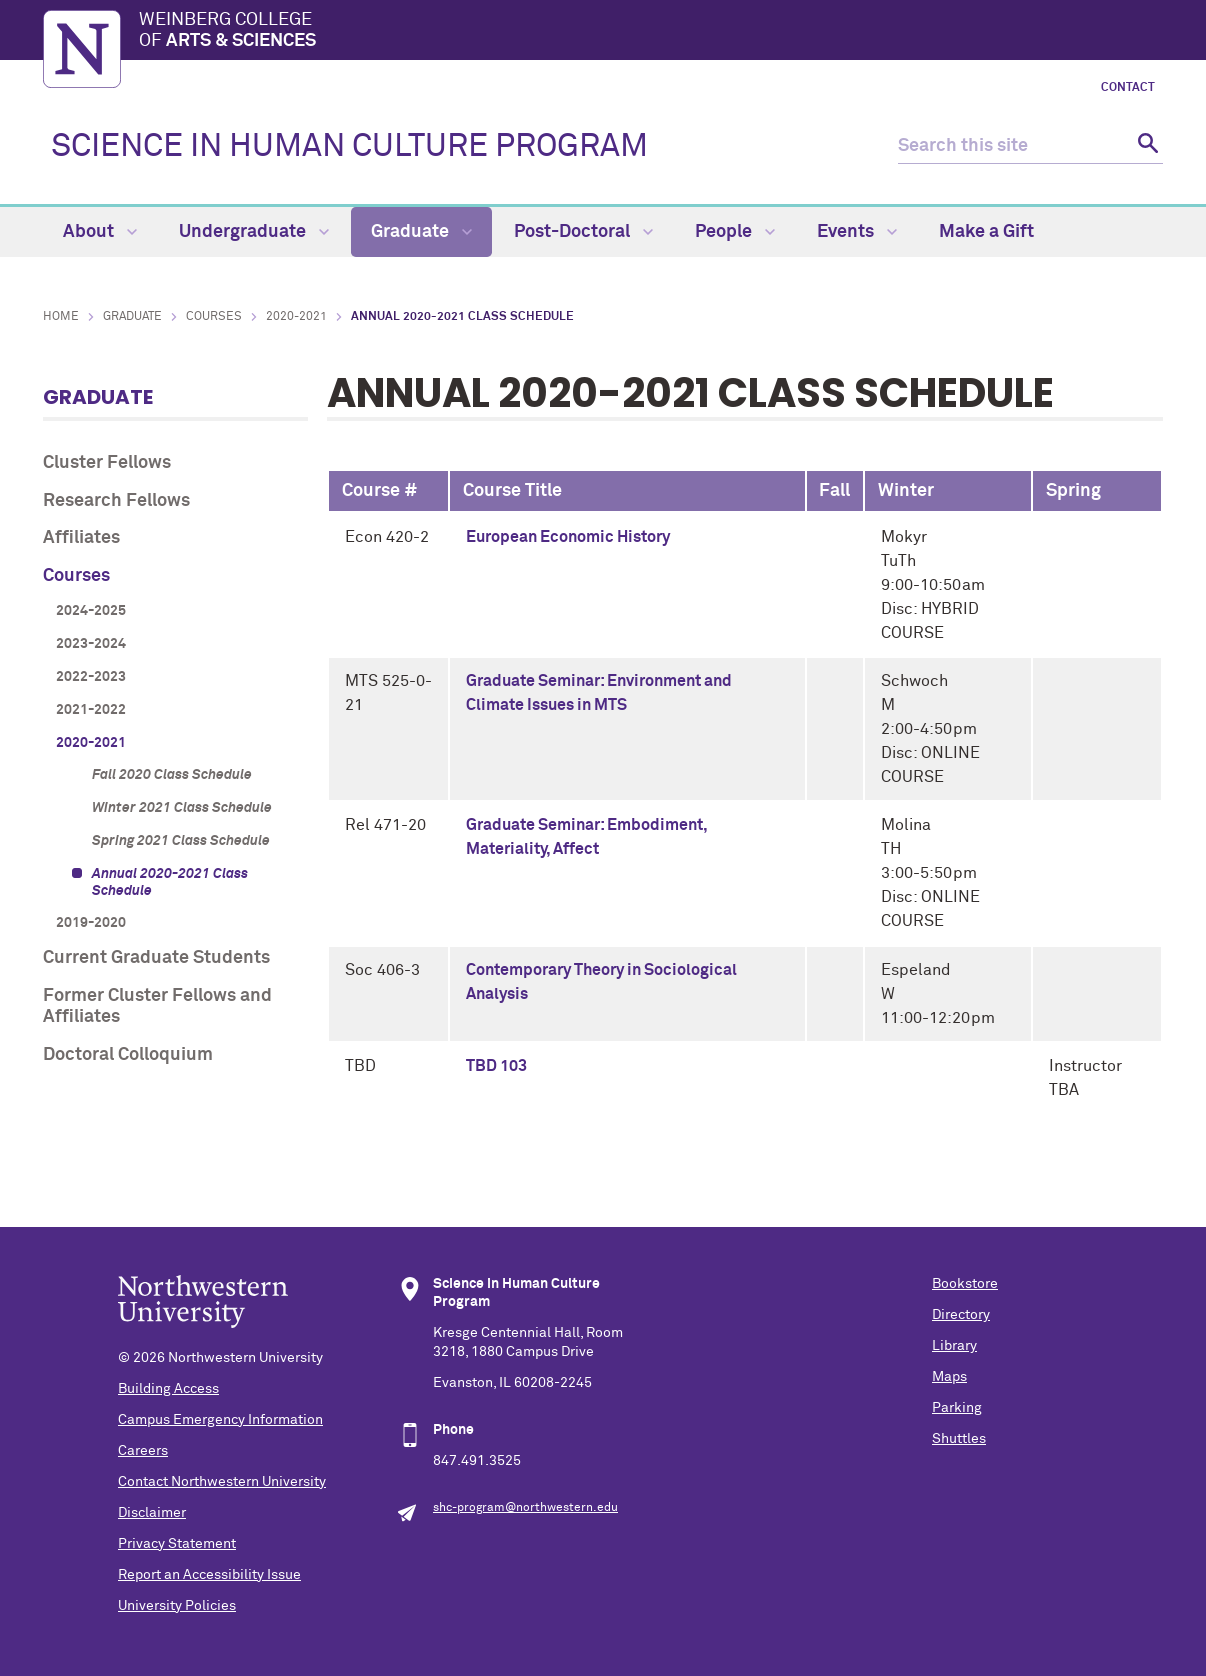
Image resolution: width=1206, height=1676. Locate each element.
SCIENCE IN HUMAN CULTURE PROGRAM (349, 147)
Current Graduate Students (156, 958)
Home (61, 317)
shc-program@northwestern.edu (525, 1508)
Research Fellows (116, 501)
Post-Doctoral (583, 232)
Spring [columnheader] (1073, 491)
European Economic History (568, 537)
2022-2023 (91, 677)
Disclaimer (152, 1513)
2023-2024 (91, 644)
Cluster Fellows (107, 463)
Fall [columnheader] (834, 491)
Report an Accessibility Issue (209, 1575)
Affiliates (81, 538)
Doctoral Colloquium (128, 1055)
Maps (949, 1377)
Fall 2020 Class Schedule (172, 775)
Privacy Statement (177, 1544)
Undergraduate (254, 232)
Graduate (421, 232)
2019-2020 (91, 923)
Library (954, 1346)
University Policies (177, 1606)
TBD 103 (496, 1066)
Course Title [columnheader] (512, 491)
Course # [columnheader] (380, 491)
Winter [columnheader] (906, 491)
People (735, 232)
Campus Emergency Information (220, 1420)
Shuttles (959, 1439)
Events (857, 232)
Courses (214, 317)
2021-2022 (91, 710)
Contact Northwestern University (222, 1482)
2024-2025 (91, 611)
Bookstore (965, 1284)
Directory (961, 1315)
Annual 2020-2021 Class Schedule (170, 882)
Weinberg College (651, 32)
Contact (1128, 88)
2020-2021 (296, 317)
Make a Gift (986, 232)
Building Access (168, 1389)
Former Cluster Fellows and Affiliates (157, 1007)
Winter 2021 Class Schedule (182, 808)
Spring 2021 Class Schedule (181, 841)
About (100, 232)
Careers (143, 1451)
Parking (957, 1408)
